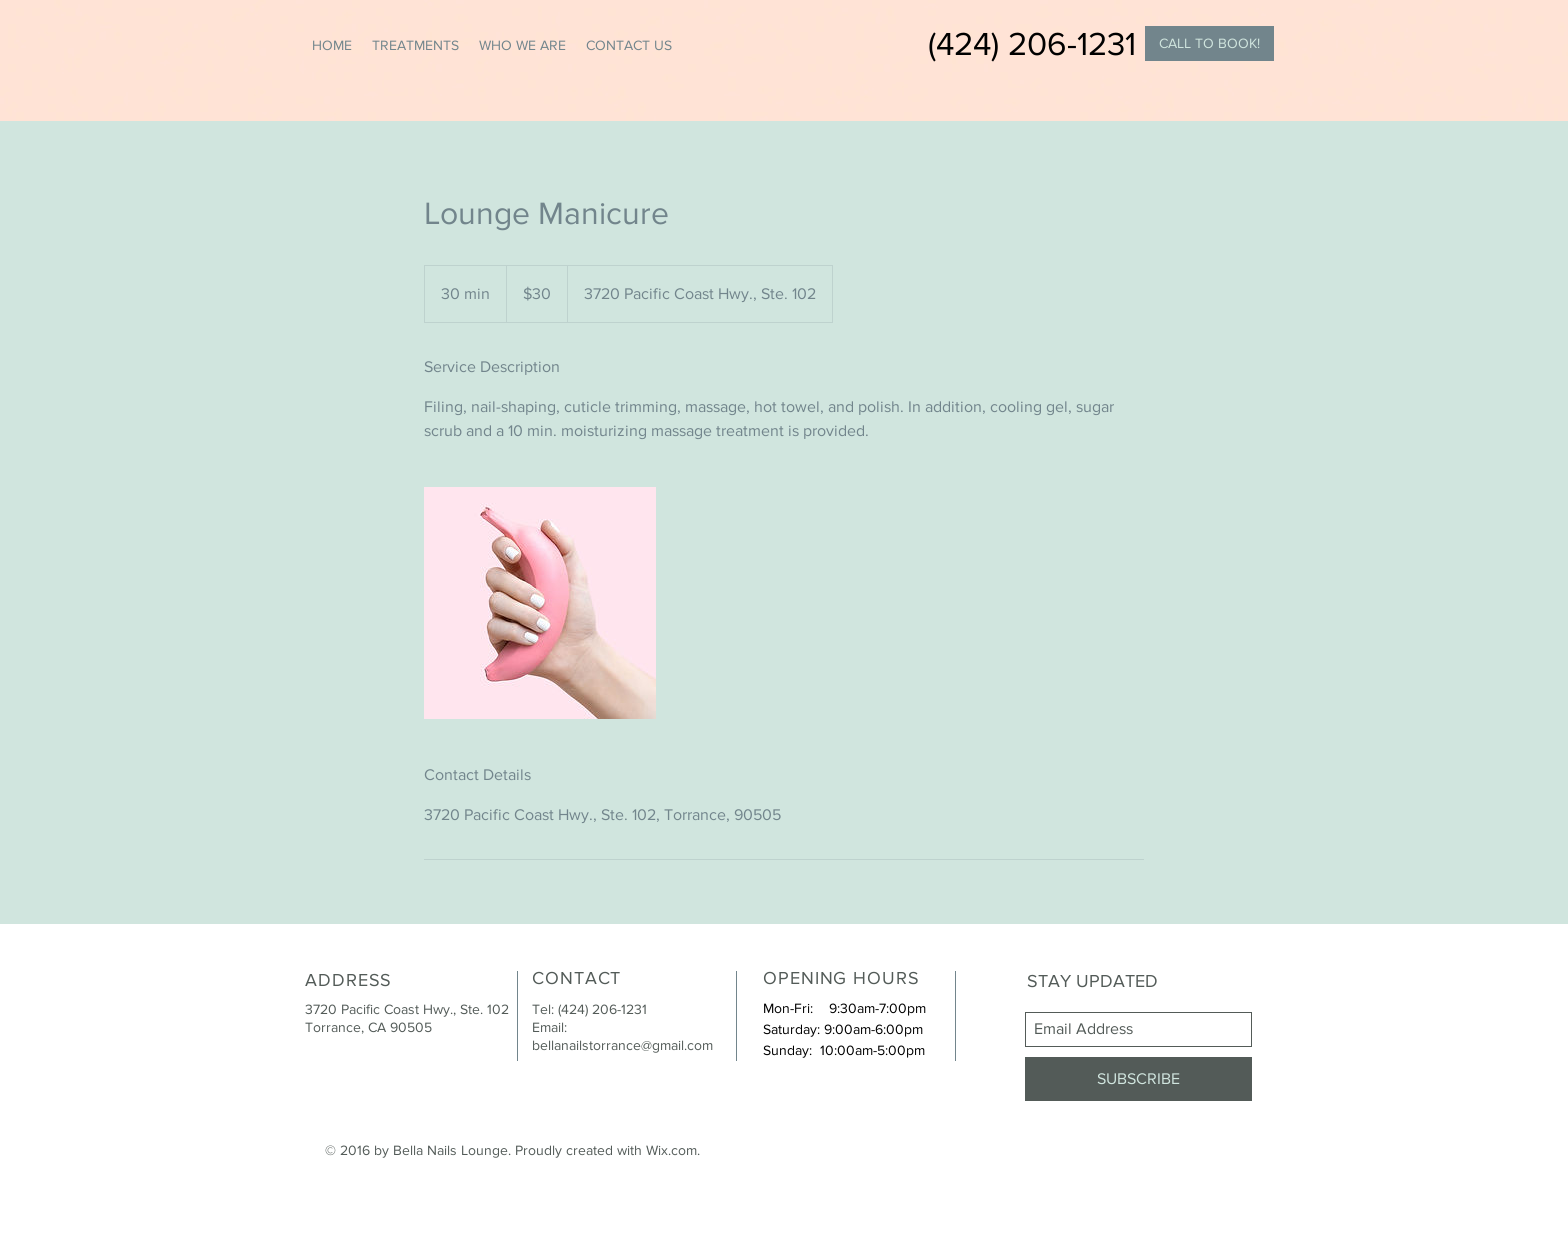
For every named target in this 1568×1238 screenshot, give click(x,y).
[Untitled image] (540, 603)
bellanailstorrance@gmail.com (622, 1045)
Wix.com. (673, 1150)
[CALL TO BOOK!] (1209, 43)
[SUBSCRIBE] (1138, 1079)
